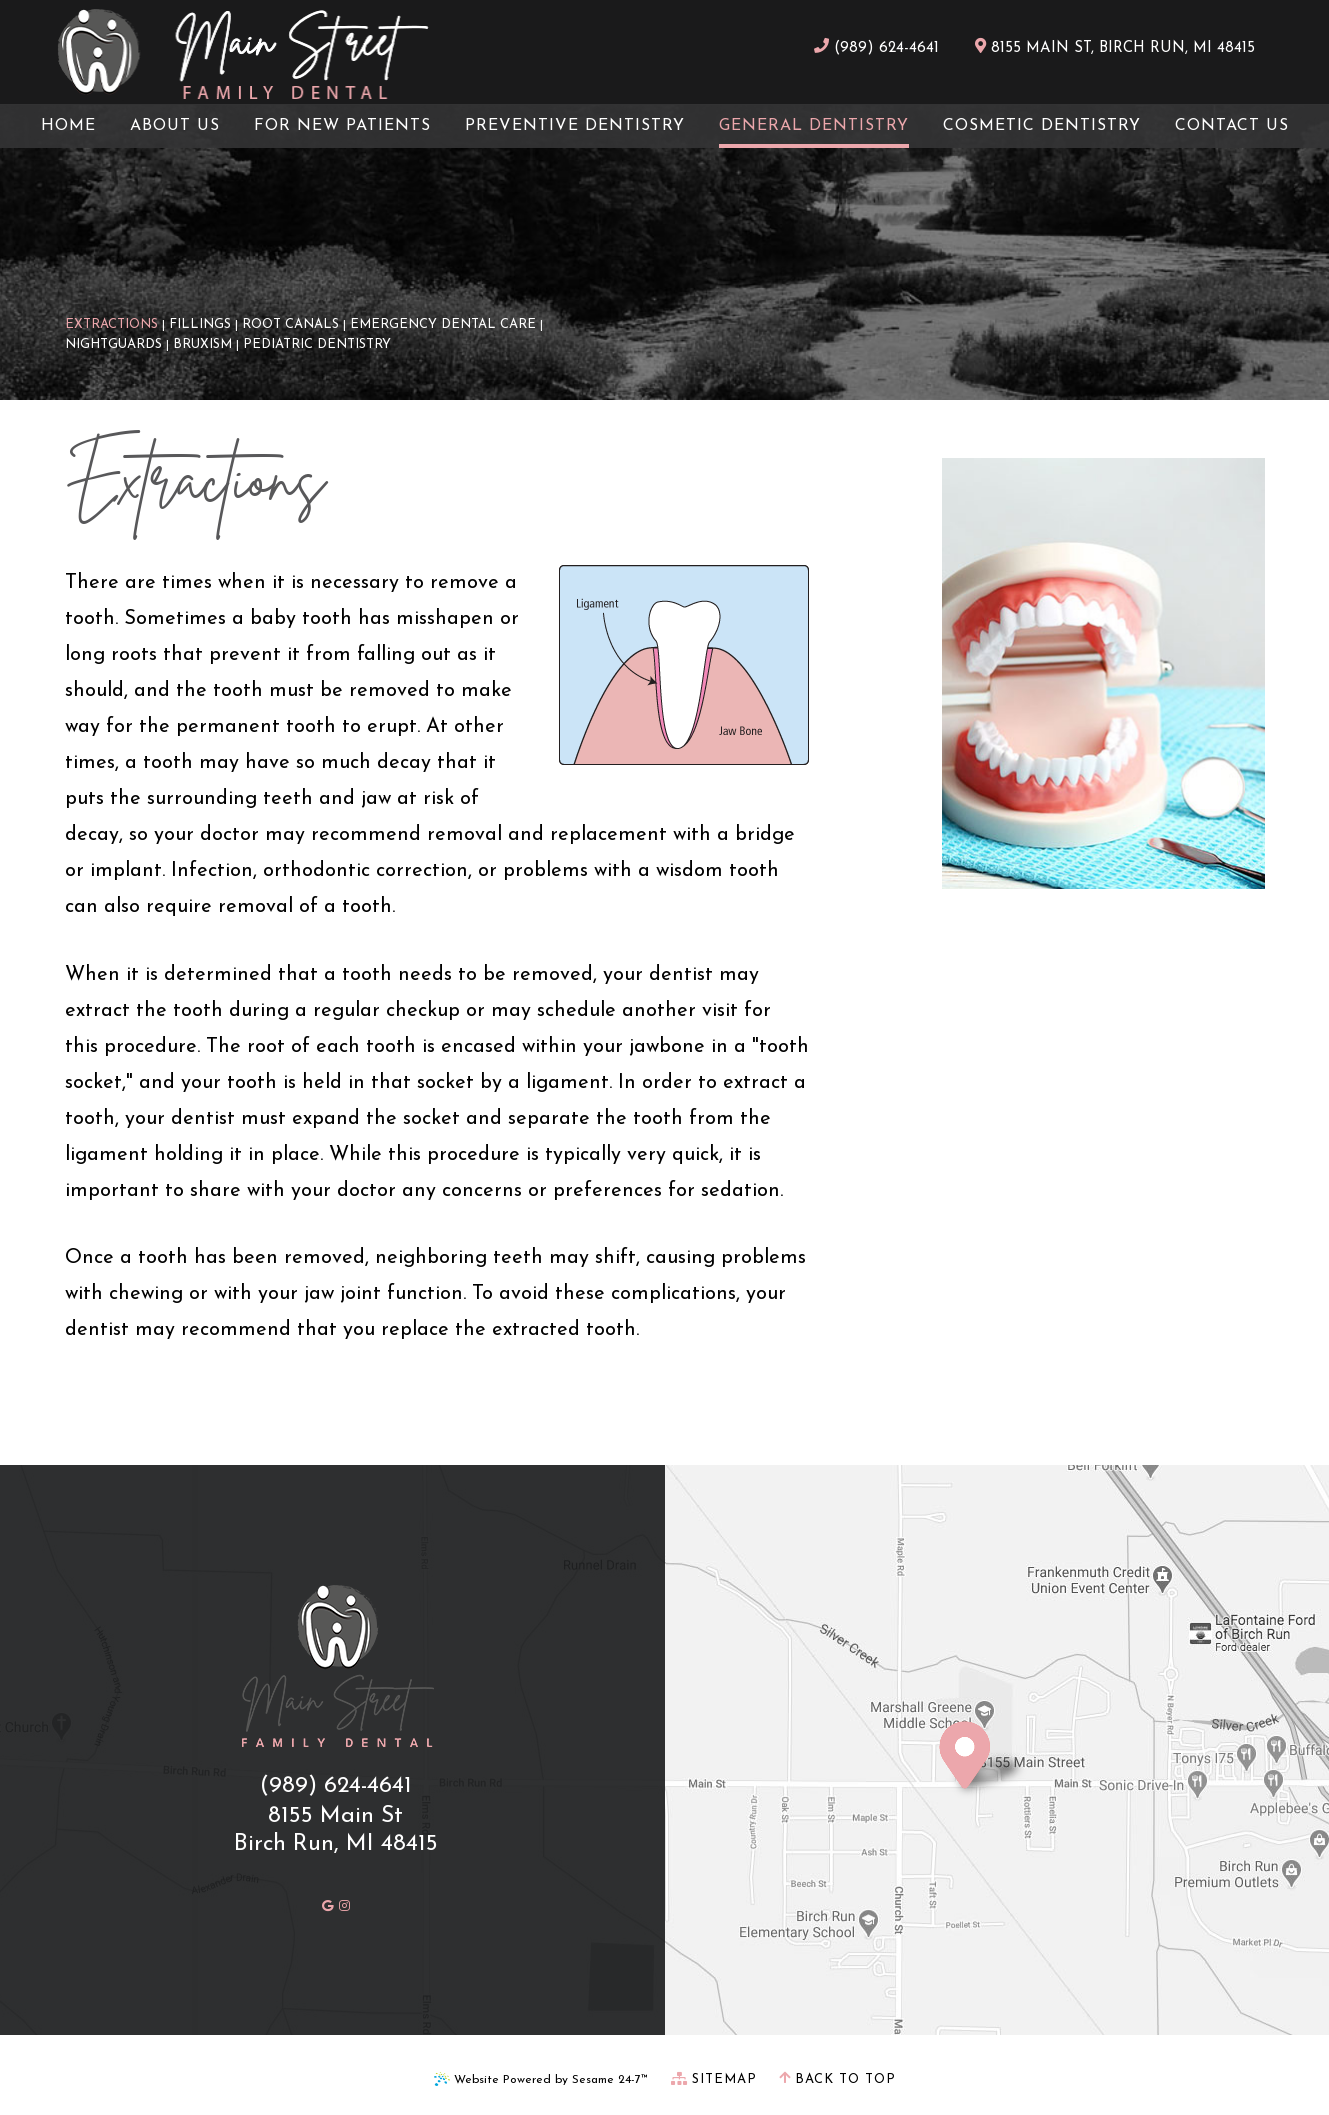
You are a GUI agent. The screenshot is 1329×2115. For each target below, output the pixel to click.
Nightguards (113, 344)
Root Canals (290, 324)
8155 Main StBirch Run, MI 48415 (336, 1830)
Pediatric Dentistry (317, 344)
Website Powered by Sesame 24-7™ (541, 2079)
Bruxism (202, 344)
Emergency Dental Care (443, 324)
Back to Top (837, 2078)
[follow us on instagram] (344, 1905)
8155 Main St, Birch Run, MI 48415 (1115, 47)
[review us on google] (327, 1905)
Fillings (200, 324)
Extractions (111, 324)
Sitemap (714, 2079)
